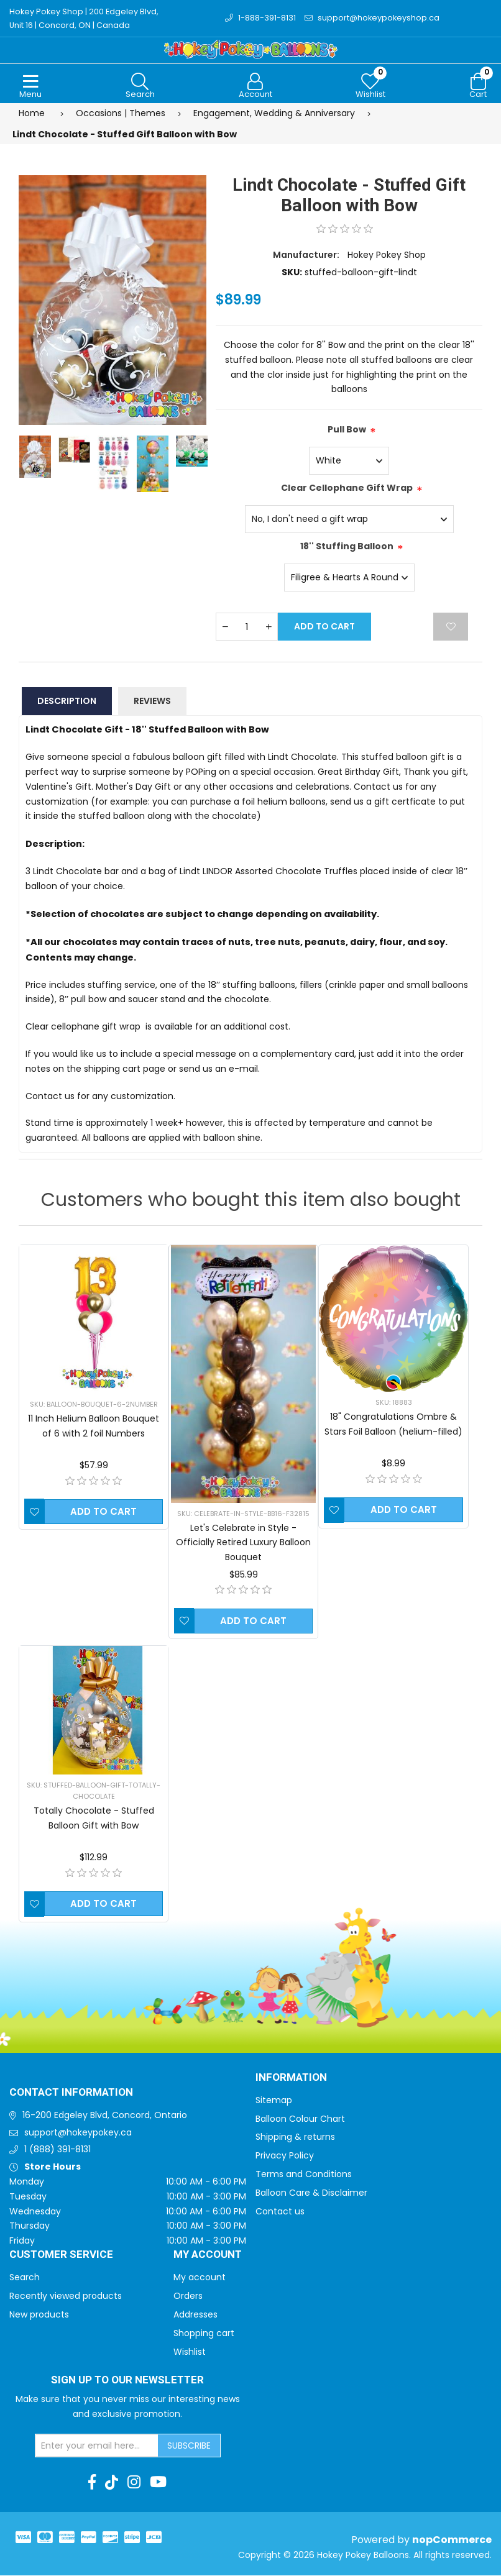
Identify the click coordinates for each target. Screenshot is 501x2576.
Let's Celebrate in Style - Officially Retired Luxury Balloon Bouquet (243, 1543)
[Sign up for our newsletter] (97, 2446)
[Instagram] (133, 2482)
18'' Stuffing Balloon (346, 547)
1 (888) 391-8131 (57, 2150)
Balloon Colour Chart (300, 2119)
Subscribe (189, 2446)
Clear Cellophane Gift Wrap (347, 488)
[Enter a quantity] (247, 627)
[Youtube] (158, 2482)
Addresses (195, 2315)
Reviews (152, 701)
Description (66, 701)
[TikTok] (111, 2482)
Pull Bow (347, 430)
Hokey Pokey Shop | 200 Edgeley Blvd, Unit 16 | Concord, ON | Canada (84, 18)
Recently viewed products (65, 2296)
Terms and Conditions (303, 2174)
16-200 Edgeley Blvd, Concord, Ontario (104, 2115)
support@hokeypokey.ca (78, 2133)
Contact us (280, 2212)
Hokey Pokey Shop (386, 255)
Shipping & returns (295, 2137)
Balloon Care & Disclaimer (311, 2193)
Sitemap (273, 2100)
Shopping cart (203, 2333)
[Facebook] (92, 2482)
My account (199, 2278)
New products (39, 2315)
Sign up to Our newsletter (127, 2381)
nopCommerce (452, 2540)
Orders (188, 2296)
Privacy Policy (284, 2156)
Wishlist (189, 2352)
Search (24, 2278)
